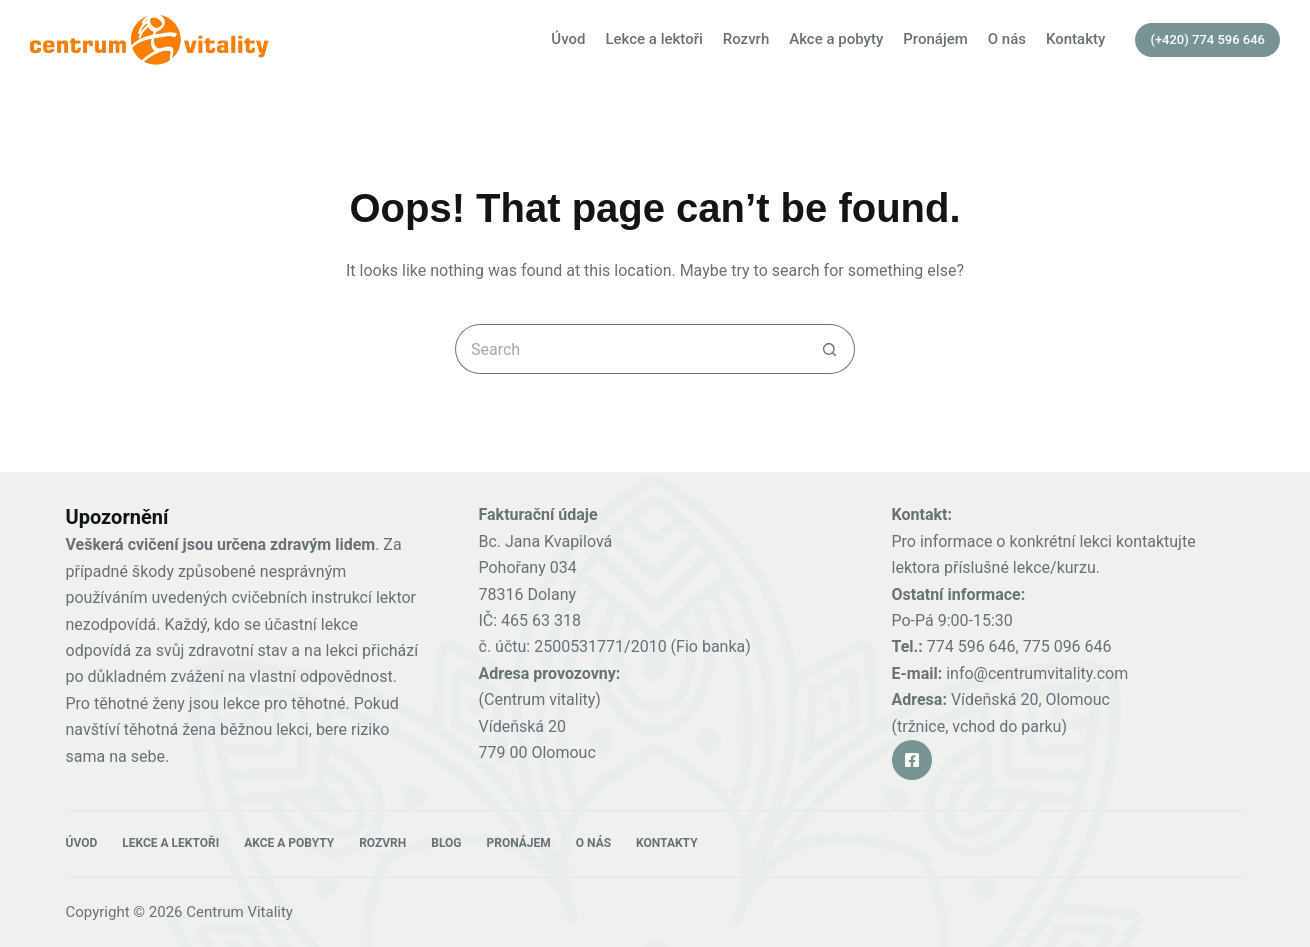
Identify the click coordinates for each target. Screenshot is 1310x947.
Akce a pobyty (836, 39)
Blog (446, 843)
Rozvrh (746, 39)
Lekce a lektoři (653, 39)
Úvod (568, 39)
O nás (1007, 39)
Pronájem (935, 39)
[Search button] (830, 349)
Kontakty (1075, 39)
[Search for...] (630, 349)
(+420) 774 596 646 (1207, 39)
